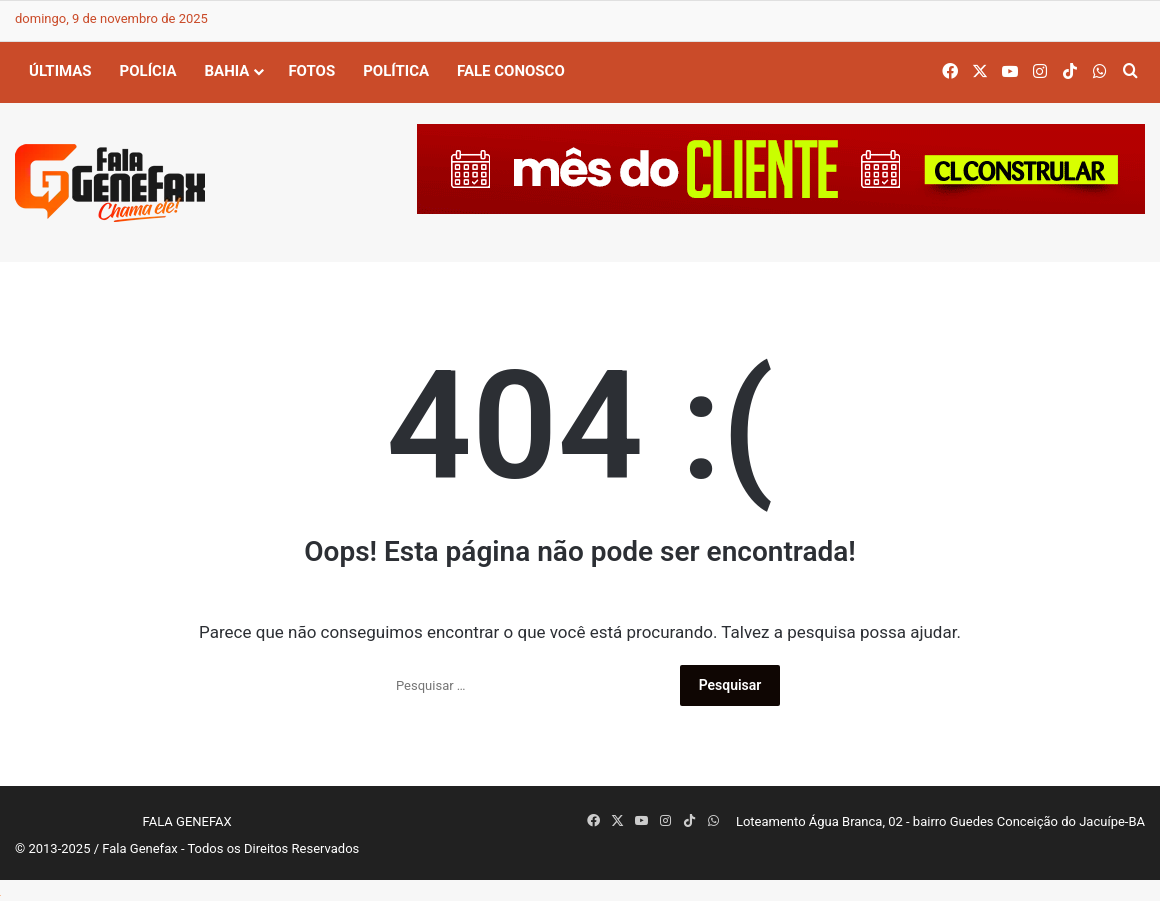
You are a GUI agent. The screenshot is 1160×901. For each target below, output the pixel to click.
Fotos (311, 71)
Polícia (148, 71)
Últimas (60, 71)
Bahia (227, 71)
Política (396, 71)
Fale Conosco (511, 71)
